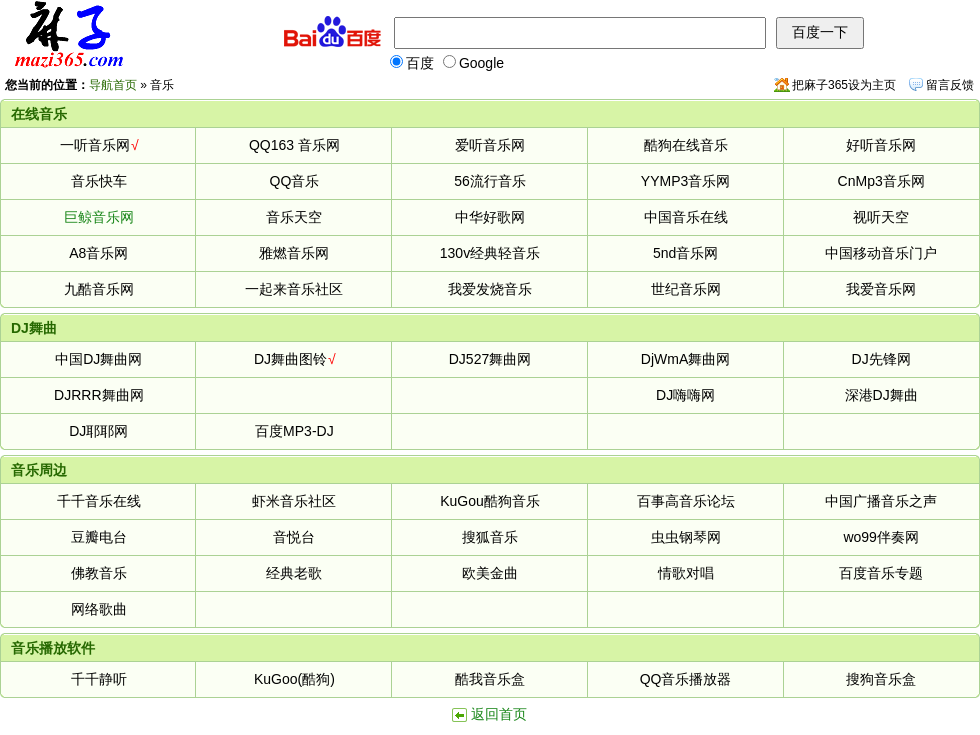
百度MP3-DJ (294, 431)
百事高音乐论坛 (686, 501)
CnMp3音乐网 (881, 181)
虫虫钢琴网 (686, 537)
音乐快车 (99, 181)
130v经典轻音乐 (490, 253)
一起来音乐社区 (294, 289)
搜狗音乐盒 (881, 679)
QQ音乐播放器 (686, 679)
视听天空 (881, 217)
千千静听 (99, 679)
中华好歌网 (490, 217)
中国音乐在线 (686, 217)
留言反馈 (950, 85)
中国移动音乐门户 (881, 253)
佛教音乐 (99, 573)
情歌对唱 (686, 573)
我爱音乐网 (881, 289)
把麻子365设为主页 (844, 85)
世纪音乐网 (686, 289)
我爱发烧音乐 (490, 289)
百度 (412, 63)
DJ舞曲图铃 (290, 359)
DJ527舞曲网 (490, 359)
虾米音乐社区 (294, 501)
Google (473, 63)
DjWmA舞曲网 (685, 359)
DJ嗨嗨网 (685, 395)
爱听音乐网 (490, 145)
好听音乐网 (881, 145)
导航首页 (113, 85)
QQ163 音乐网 (294, 145)
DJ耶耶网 (98, 431)
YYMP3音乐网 (685, 181)
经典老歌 (294, 573)
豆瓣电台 (99, 537)
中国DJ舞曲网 (98, 359)
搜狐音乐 (490, 537)
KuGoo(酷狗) (294, 679)
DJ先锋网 (881, 359)
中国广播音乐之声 (881, 501)
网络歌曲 (99, 609)
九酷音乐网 (99, 289)
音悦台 (294, 537)
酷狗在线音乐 (686, 145)
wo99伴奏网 (880, 537)
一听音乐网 (95, 145)
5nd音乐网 (685, 253)
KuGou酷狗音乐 (490, 501)
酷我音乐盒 (490, 679)
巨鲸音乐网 (99, 217)
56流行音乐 (490, 181)
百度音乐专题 (881, 573)
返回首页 (499, 714)
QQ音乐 (295, 181)
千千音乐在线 (99, 501)
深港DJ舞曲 (881, 395)
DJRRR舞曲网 (98, 395)
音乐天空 (294, 217)
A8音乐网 (98, 253)
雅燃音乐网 (294, 253)
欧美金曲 (490, 573)
